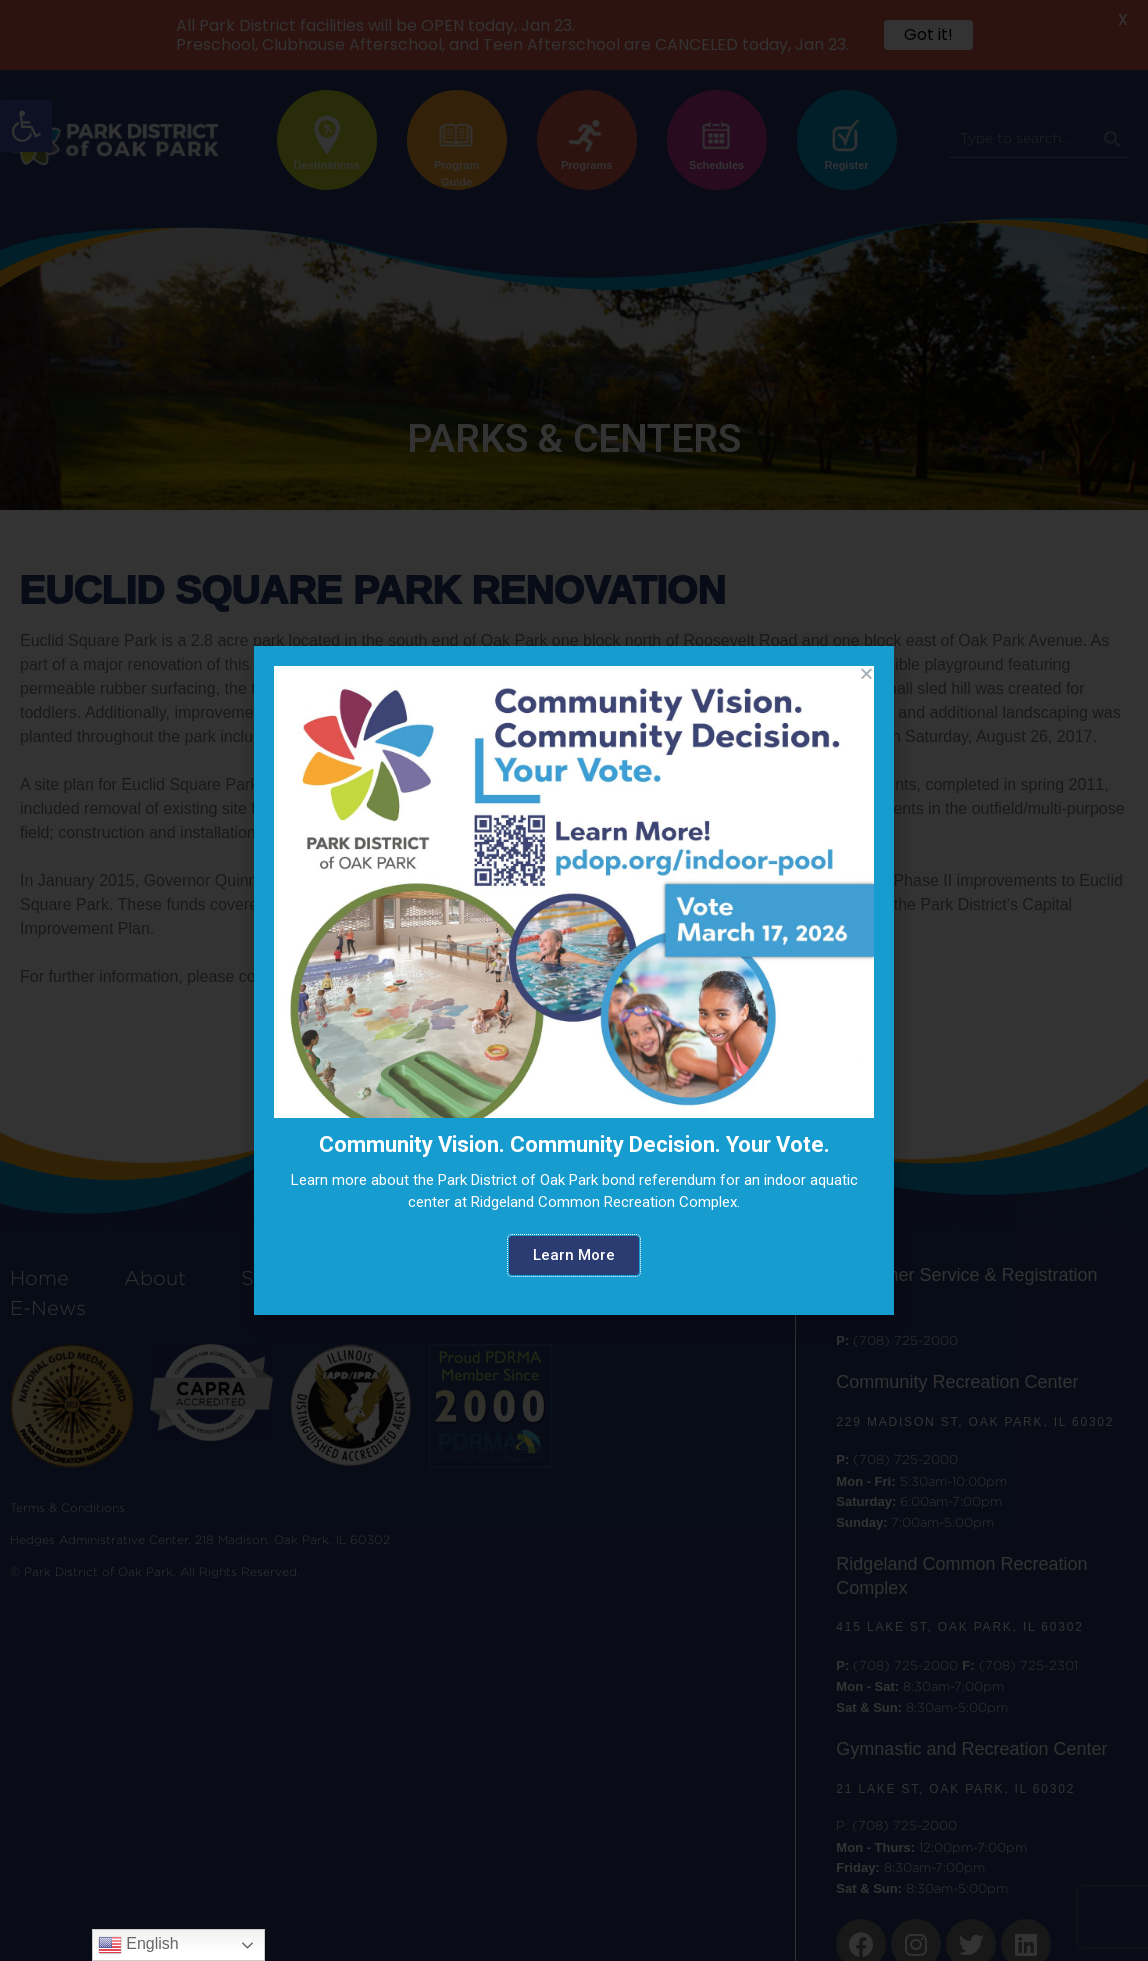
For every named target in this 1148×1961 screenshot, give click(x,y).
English (138, 1945)
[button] (574, 1255)
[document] (574, 980)
